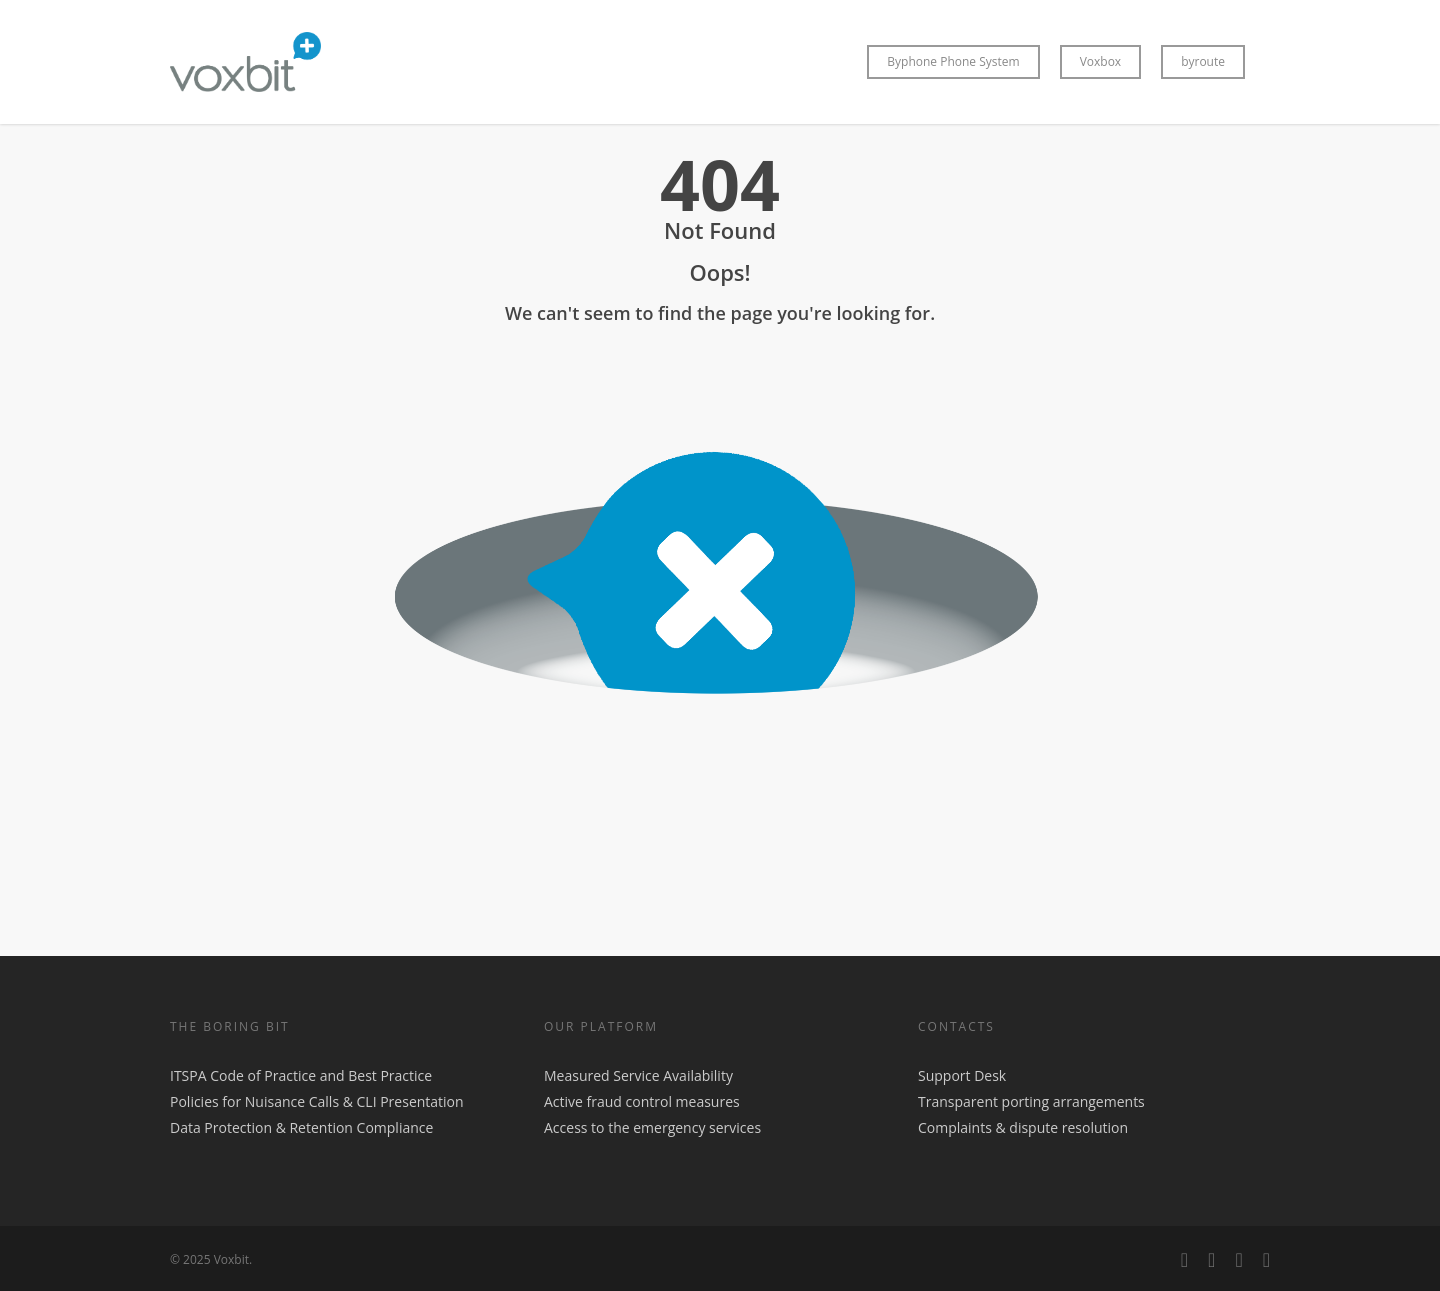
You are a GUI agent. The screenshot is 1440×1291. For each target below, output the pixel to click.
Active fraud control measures (642, 1101)
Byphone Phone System (953, 61)
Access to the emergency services (652, 1127)
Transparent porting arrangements (1031, 1101)
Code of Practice (263, 1075)
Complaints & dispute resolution (1023, 1127)
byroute (1203, 61)
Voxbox (1101, 61)
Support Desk (962, 1075)
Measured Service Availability (638, 1075)
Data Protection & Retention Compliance (301, 1127)
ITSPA (190, 1075)
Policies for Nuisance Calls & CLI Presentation (317, 1101)
